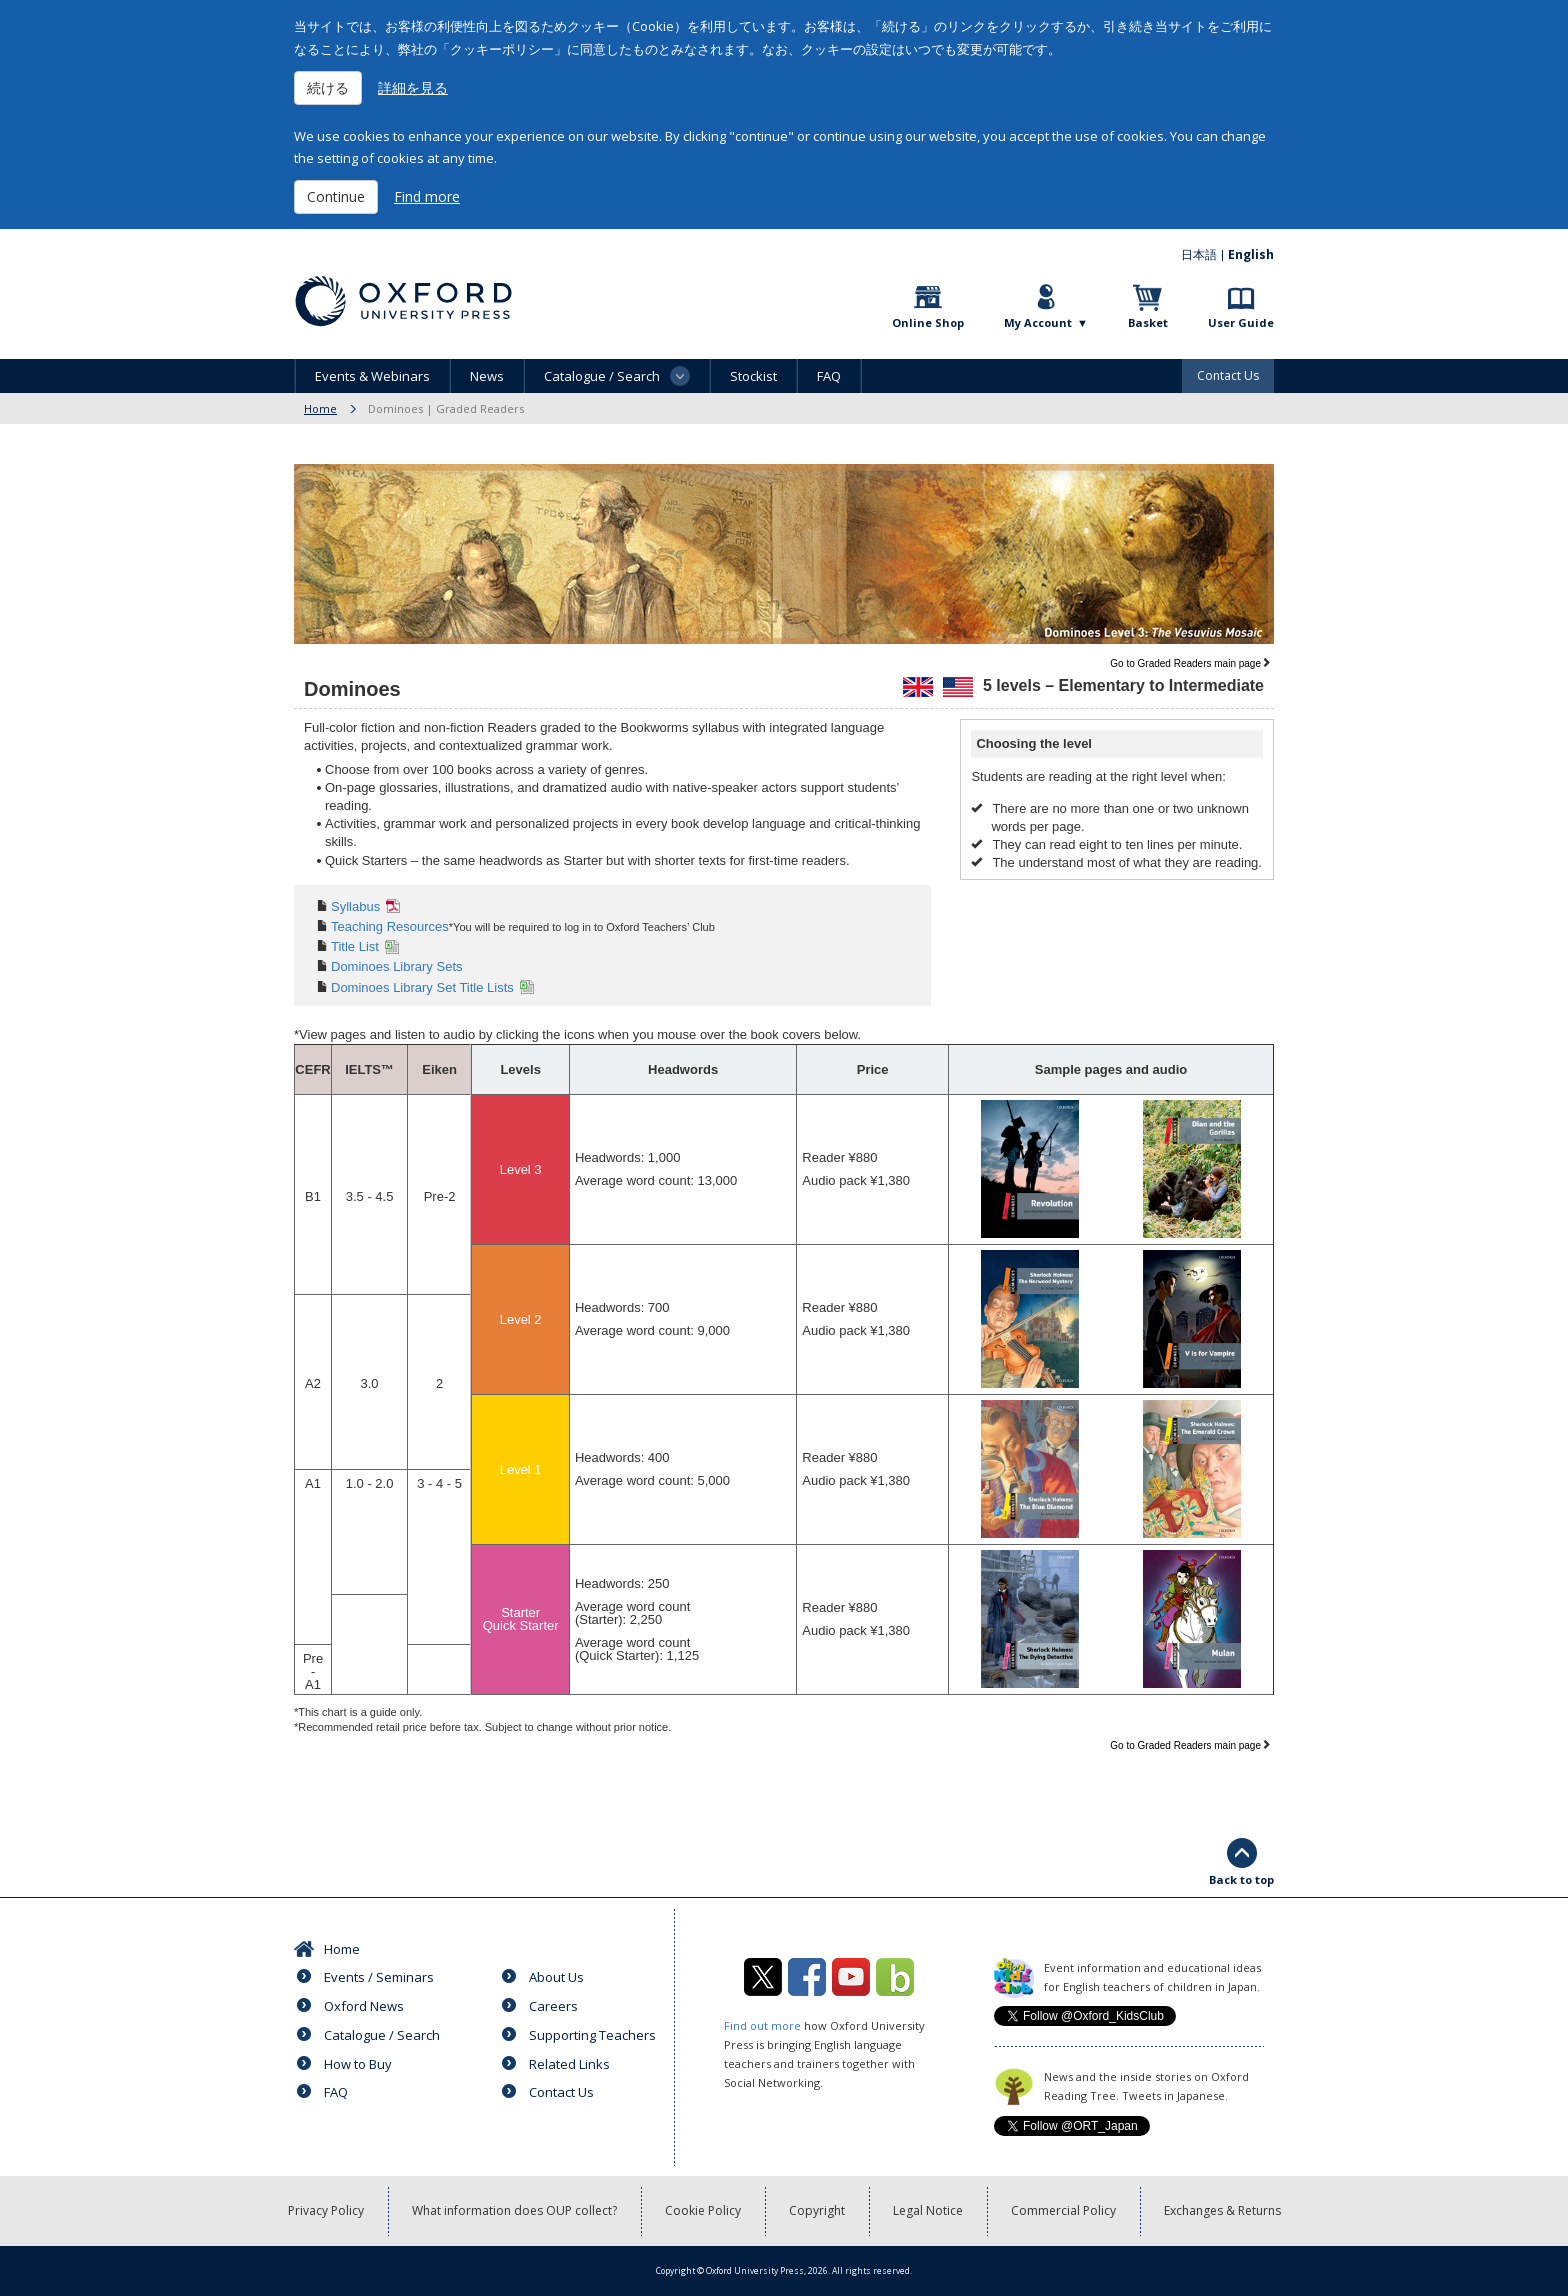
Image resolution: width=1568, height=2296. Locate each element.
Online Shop (928, 322)
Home (320, 408)
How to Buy (358, 2064)
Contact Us (1228, 375)
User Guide (1241, 322)
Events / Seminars (379, 1977)
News (487, 376)
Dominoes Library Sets (397, 966)
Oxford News (364, 2006)
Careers (553, 2006)
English (1251, 254)
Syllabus (355, 906)
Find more (427, 196)
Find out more (762, 2025)
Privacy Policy (326, 2210)
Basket (1148, 322)
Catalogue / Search (382, 2035)
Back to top (1241, 1879)
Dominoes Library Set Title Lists (422, 987)
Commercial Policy (1063, 2210)
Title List (355, 946)
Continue (336, 196)
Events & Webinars (372, 376)
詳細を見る (413, 87)
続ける (328, 87)
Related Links (569, 2064)
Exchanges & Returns (1222, 2210)
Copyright (817, 2210)
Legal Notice (928, 2210)
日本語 (1199, 254)
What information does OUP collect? (514, 2210)
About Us (556, 1977)
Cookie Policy (703, 2210)
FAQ (829, 376)
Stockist (753, 376)
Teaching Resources (390, 926)
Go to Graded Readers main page (1185, 663)
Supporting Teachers (592, 2035)
